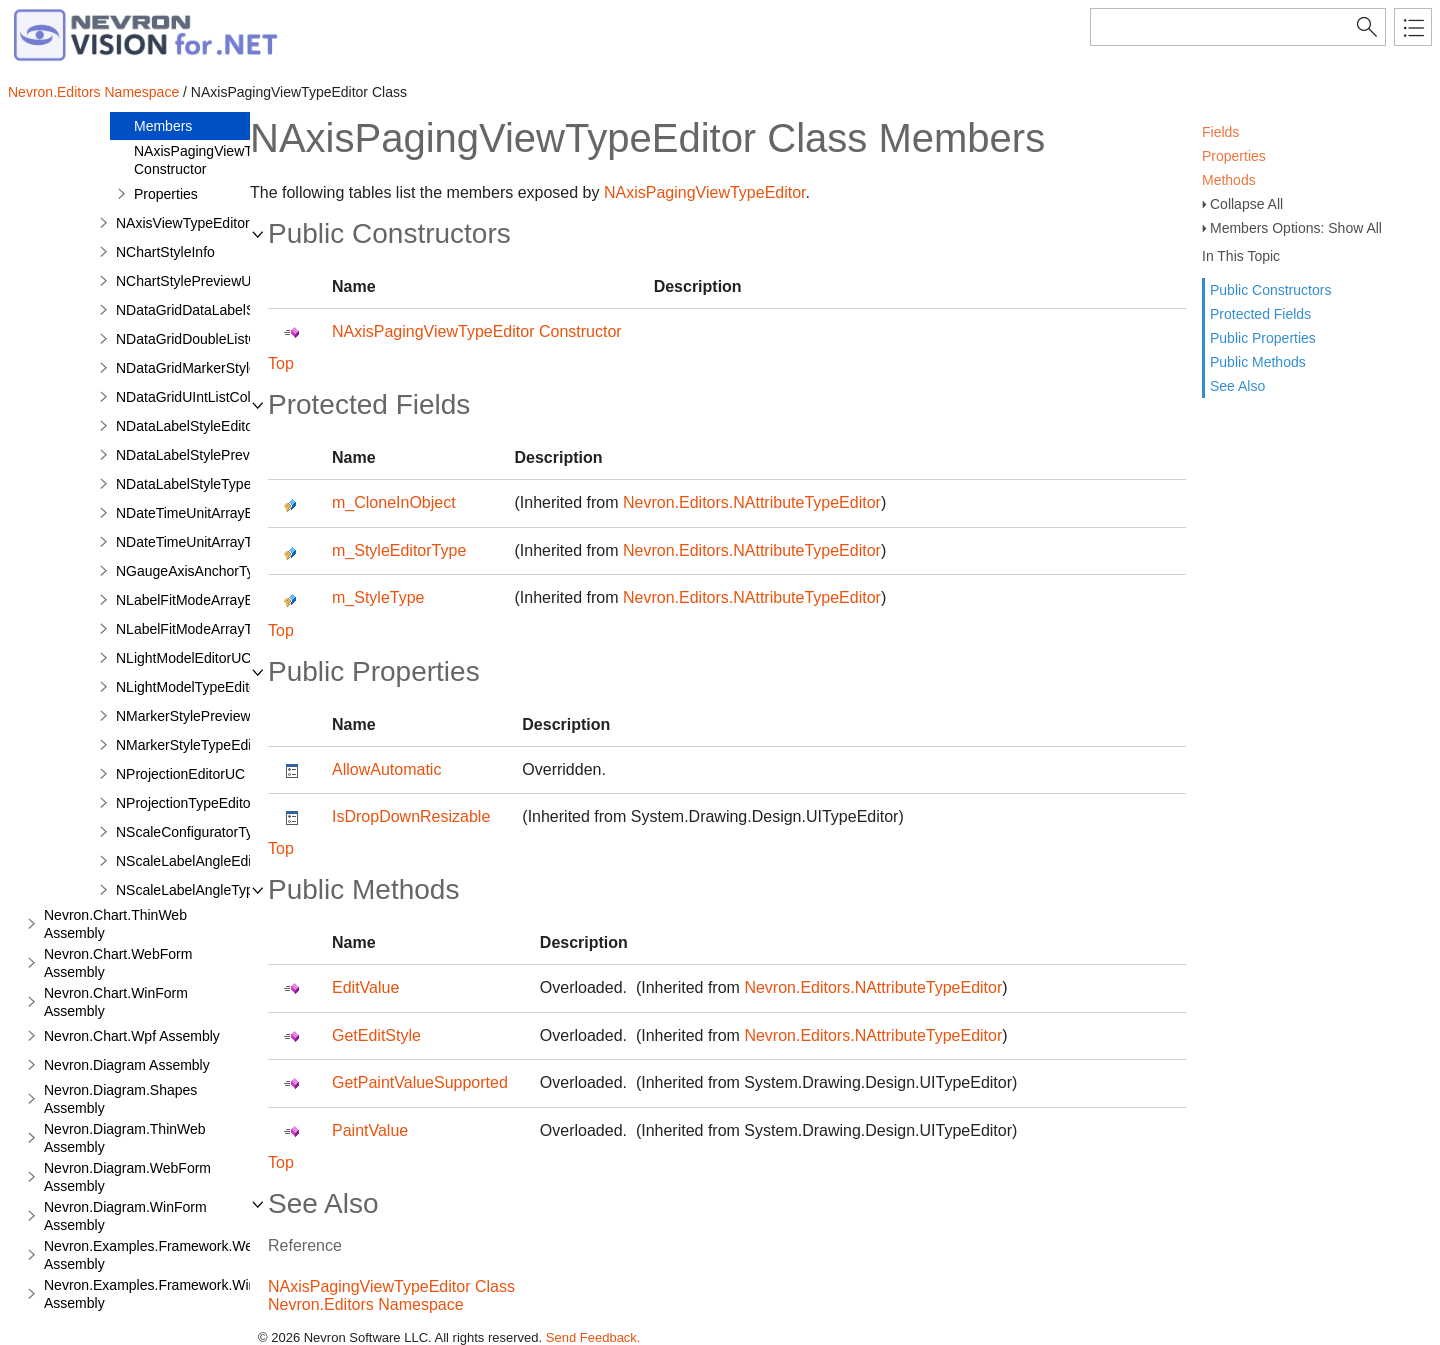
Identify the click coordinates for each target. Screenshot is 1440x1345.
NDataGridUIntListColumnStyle (212, 397)
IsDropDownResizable (411, 816)
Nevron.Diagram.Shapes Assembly (120, 1099)
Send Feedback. (593, 1337)
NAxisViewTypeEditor (183, 223)
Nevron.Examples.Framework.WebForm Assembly (168, 1255)
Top (281, 363)
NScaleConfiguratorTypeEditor (210, 832)
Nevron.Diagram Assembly (127, 1065)
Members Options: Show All (1296, 228)
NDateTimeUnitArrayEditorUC (208, 513)
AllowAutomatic (386, 769)
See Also (1237, 386)
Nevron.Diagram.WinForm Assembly (125, 1216)
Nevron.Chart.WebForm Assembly (118, 963)
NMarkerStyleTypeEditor (192, 745)
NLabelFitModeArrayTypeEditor (213, 629)
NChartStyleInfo (165, 252)
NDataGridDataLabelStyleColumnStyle (236, 310)
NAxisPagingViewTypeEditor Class (391, 1286)
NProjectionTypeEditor (185, 803)
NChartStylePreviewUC (188, 281)
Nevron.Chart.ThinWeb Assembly (115, 924)
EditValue (365, 987)
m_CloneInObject (394, 502)
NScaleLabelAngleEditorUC (202, 861)
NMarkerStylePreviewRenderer (212, 716)
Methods (1229, 180)
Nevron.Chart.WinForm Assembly (116, 1002)
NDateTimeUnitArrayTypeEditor (214, 542)
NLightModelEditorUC (183, 658)
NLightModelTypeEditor (189, 687)
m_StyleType (378, 597)
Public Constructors (1270, 290)
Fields (1220, 132)
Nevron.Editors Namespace (93, 92)
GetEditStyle (376, 1035)
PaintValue (370, 1130)
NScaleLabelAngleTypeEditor (207, 890)
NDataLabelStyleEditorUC (197, 426)
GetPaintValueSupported (420, 1082)
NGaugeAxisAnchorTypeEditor (211, 571)
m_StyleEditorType (399, 550)
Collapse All (1246, 204)
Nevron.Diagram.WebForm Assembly (127, 1177)
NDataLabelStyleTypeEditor (202, 484)
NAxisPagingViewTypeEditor (705, 192)
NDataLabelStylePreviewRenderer (222, 455)
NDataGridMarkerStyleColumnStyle (226, 368)
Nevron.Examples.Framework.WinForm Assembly (166, 1294)
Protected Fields (1260, 314)
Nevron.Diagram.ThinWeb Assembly (125, 1138)
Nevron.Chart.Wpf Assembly (132, 1036)
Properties (1234, 156)
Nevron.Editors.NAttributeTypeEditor (752, 502)
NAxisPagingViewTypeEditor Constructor (222, 160)
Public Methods (1258, 362)
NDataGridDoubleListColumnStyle (222, 339)
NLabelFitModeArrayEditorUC (208, 600)
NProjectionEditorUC (180, 774)
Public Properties (1263, 338)
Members (163, 126)
